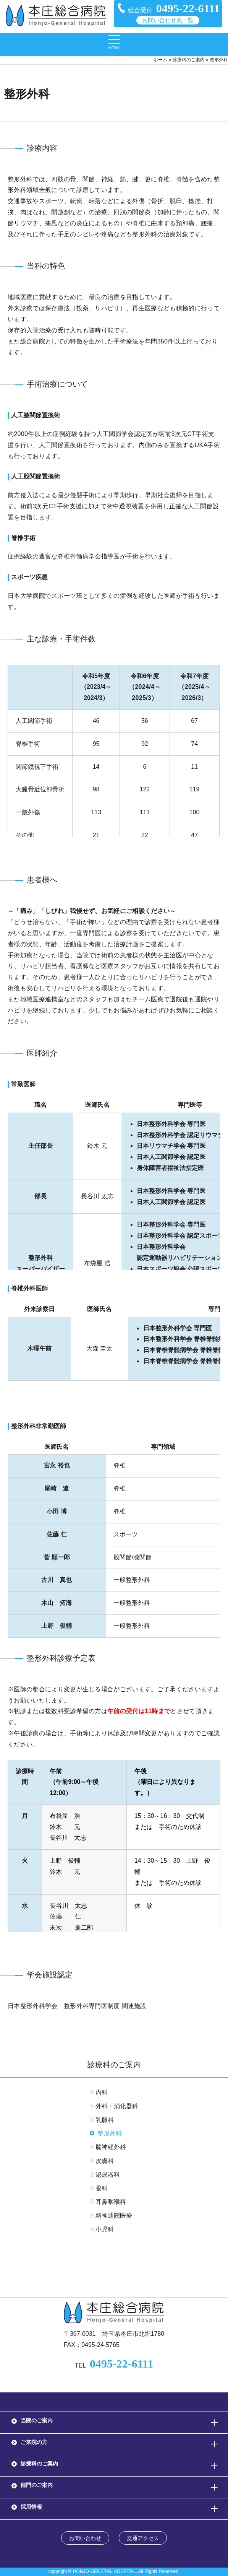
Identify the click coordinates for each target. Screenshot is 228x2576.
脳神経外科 (110, 2147)
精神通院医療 (113, 2215)
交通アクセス (143, 2538)
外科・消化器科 (116, 2106)
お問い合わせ (85, 2538)
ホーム (160, 59)
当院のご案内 (37, 2420)
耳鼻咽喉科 (110, 2201)
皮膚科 (104, 2161)
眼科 (101, 2188)
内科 (101, 2092)
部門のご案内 (37, 2485)
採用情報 (31, 2507)
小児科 (104, 2229)
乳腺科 (104, 2120)
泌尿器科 (107, 2174)
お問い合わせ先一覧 (168, 20)
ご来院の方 (34, 2442)
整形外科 (109, 2133)
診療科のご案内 (189, 59)
